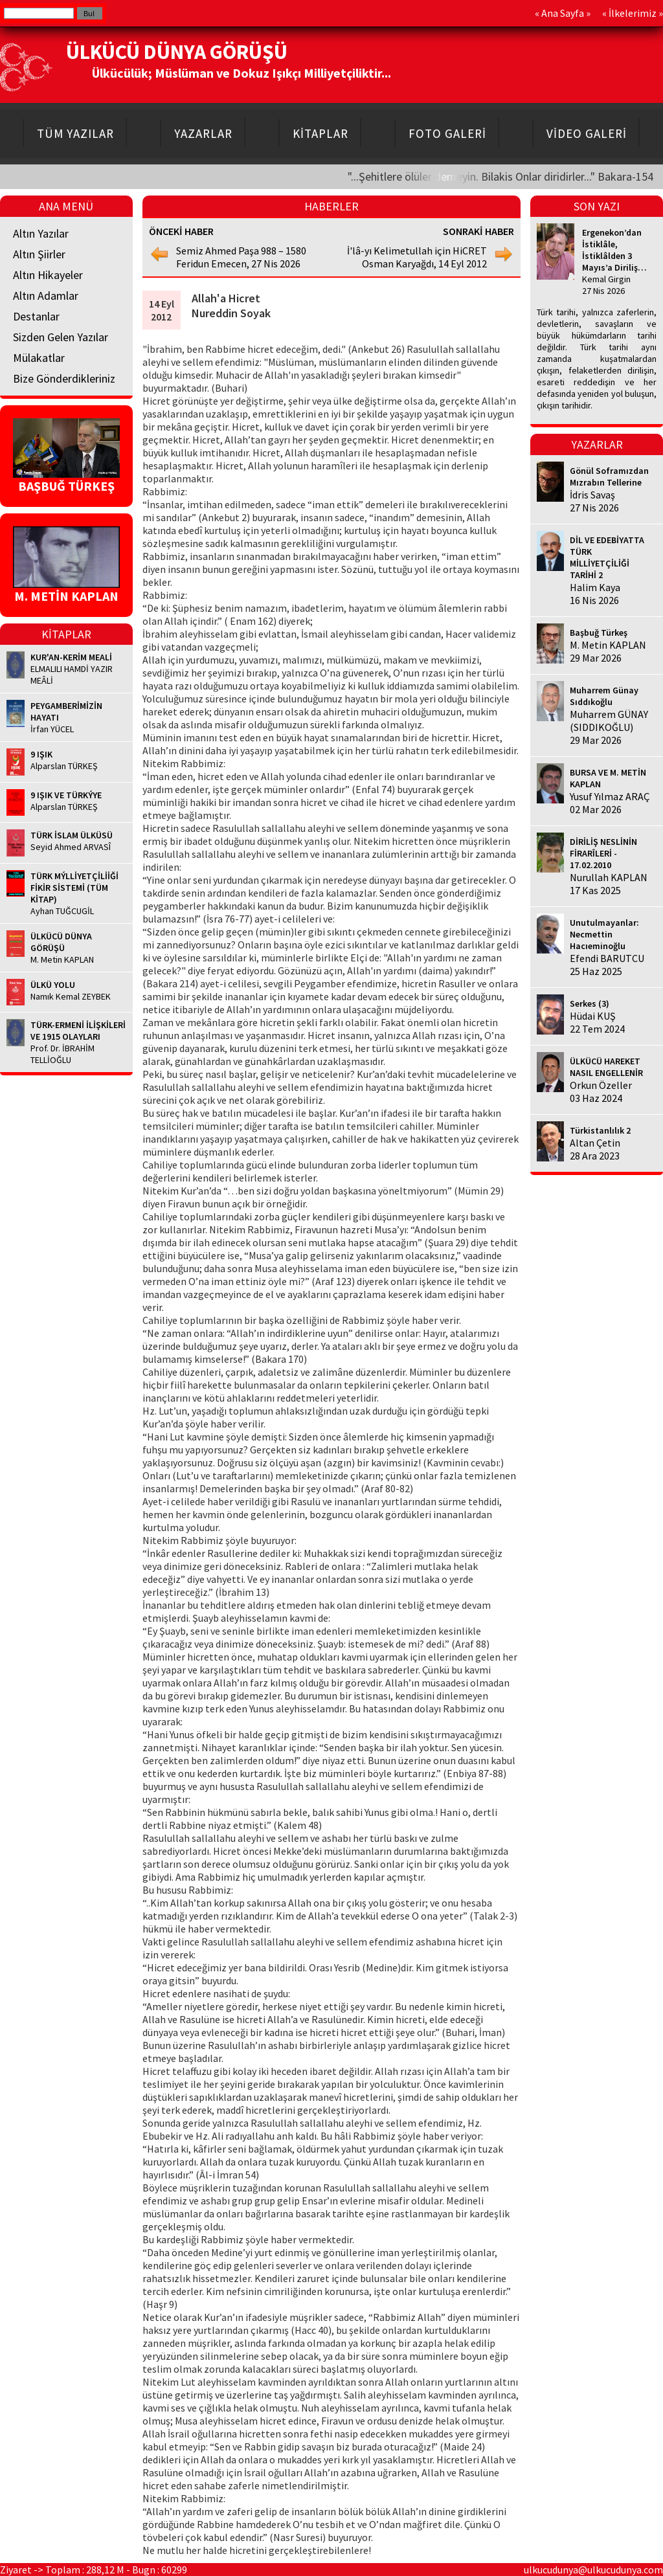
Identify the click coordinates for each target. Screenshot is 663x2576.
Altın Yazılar (41, 233)
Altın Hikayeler (48, 274)
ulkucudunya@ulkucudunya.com (593, 2569)
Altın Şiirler (39, 254)
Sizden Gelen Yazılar (60, 337)
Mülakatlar (39, 357)
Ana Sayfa (562, 12)
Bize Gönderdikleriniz (64, 378)
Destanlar (36, 316)
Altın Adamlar (45, 295)
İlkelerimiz (633, 12)
